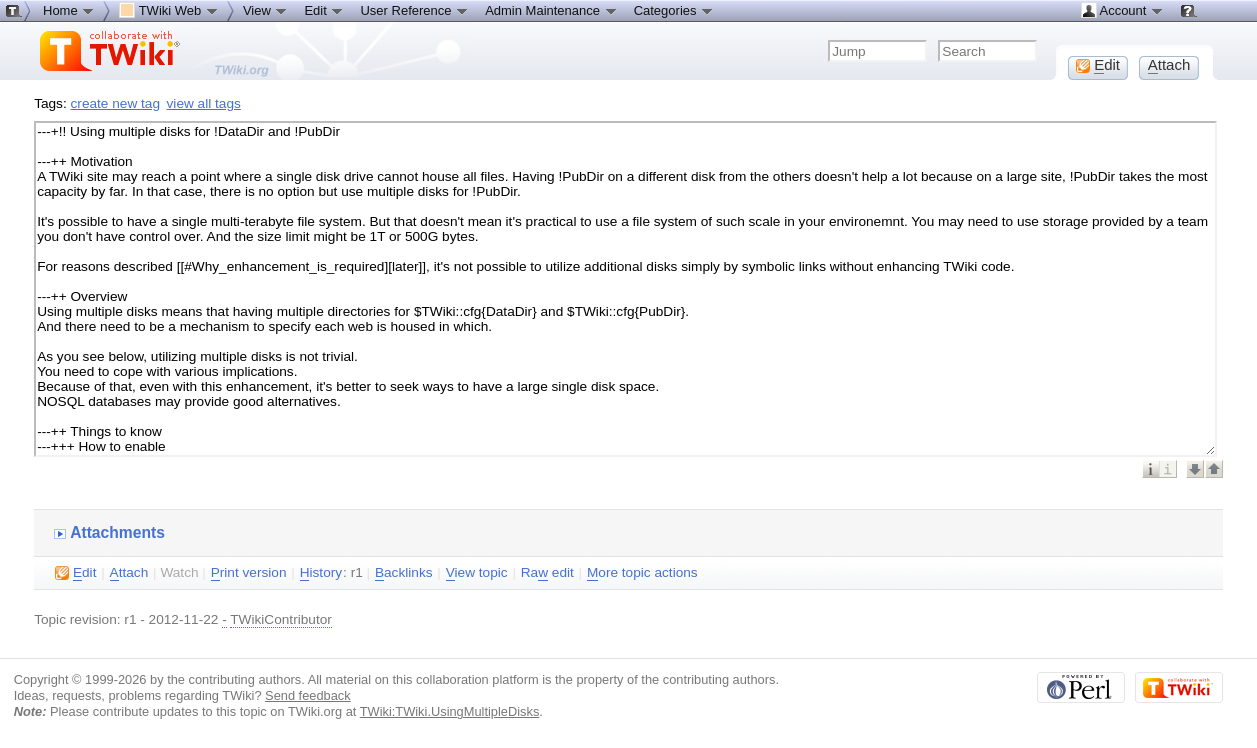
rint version (249, 573)
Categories (674, 10)
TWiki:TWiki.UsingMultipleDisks (450, 711)
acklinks (404, 573)
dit (75, 573)
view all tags (204, 103)
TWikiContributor (281, 619)
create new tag (115, 103)
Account (1122, 10)
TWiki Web (169, 10)
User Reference (414, 10)
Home (69, 10)
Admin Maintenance (551, 10)
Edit (324, 10)
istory (321, 573)
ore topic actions (642, 573)
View (266, 10)
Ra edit (547, 573)
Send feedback (308, 695)
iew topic (477, 573)
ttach (129, 573)
